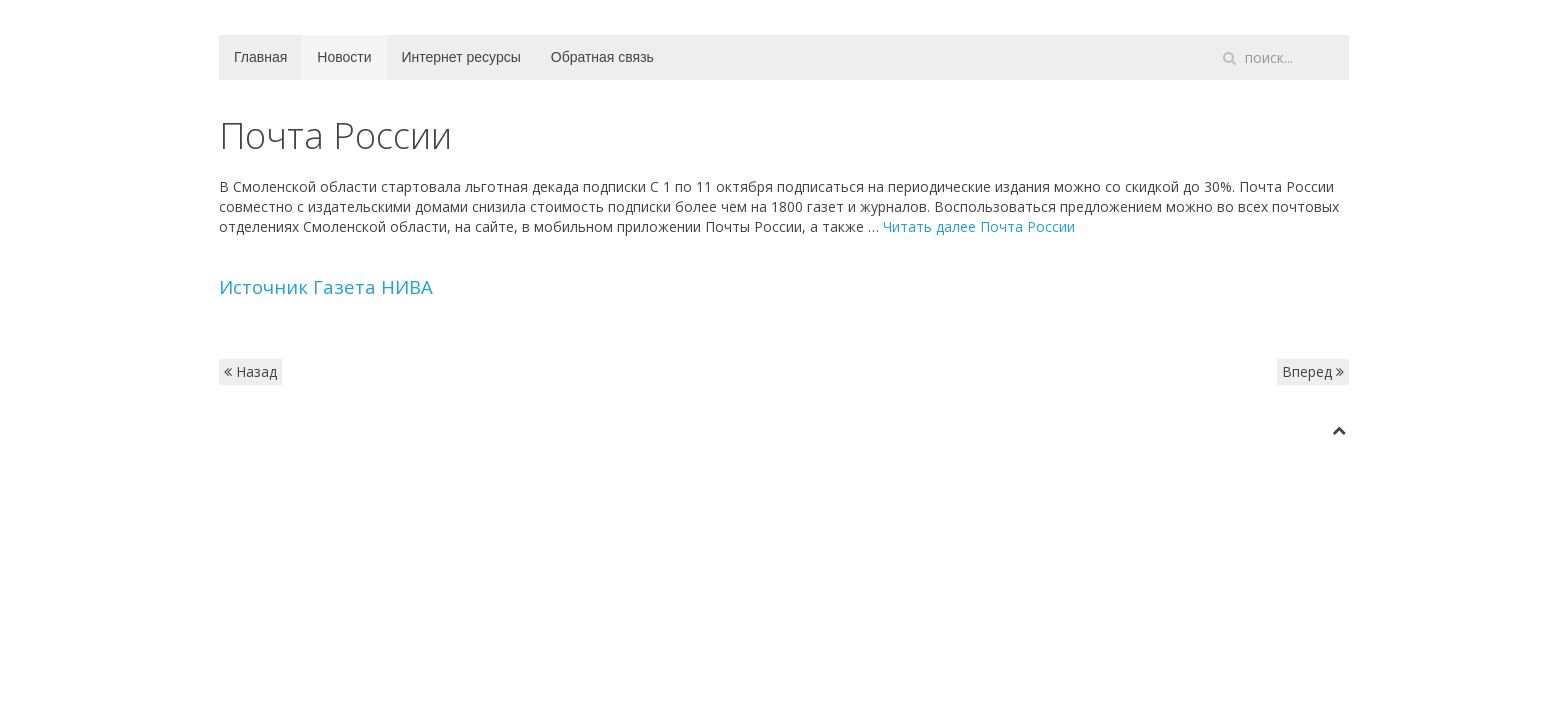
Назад (250, 371)
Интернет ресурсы (461, 57)
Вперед (1313, 371)
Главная (260, 57)
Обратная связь (602, 57)
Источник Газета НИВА (326, 286)
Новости (344, 57)
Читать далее (979, 226)
